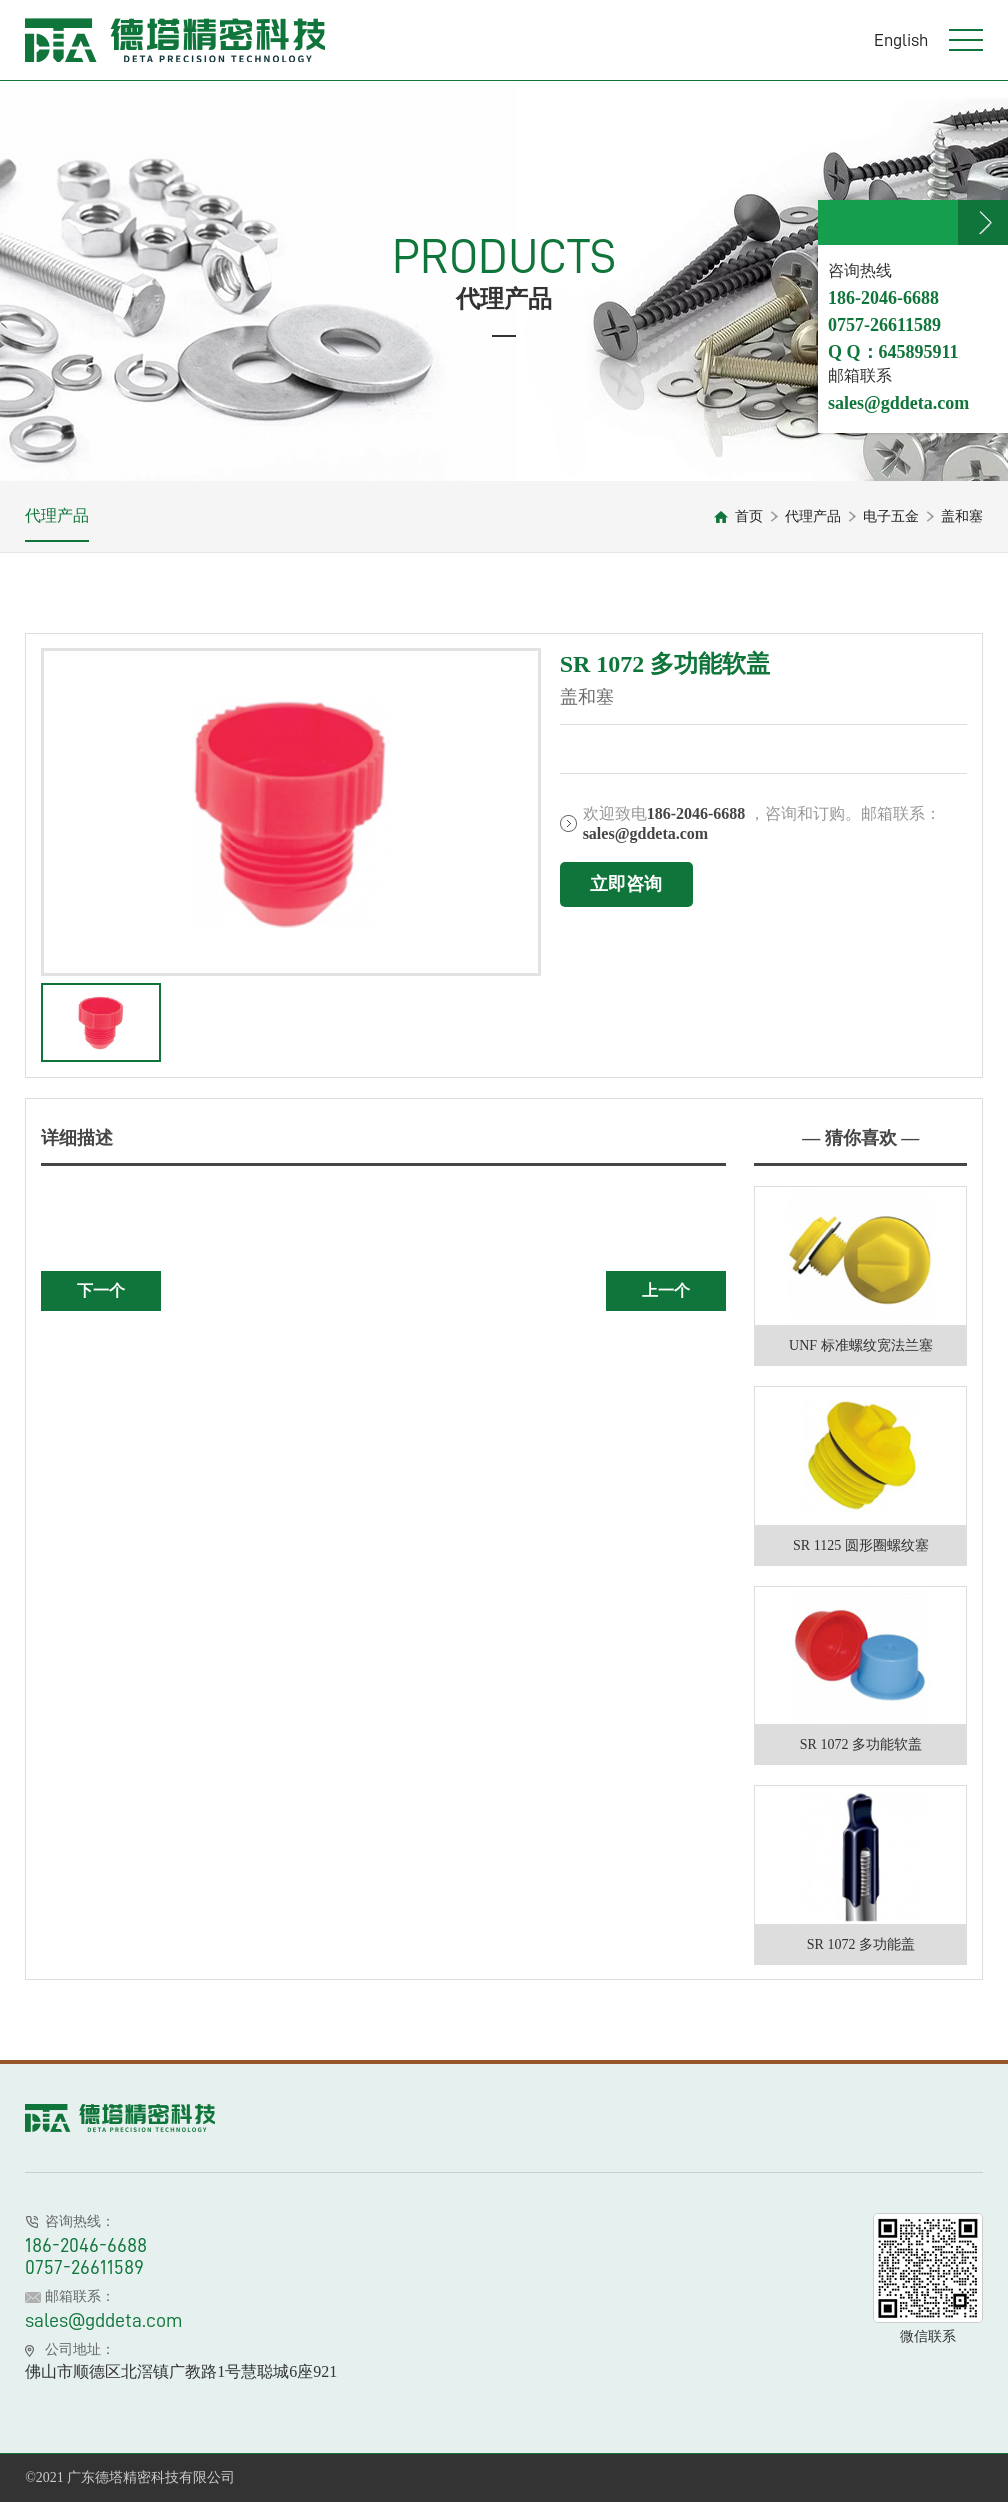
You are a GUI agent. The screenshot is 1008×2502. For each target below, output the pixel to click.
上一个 (666, 1290)
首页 (749, 516)
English (901, 40)
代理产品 (57, 515)
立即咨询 (626, 884)
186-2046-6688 (86, 2245)
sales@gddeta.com (104, 2320)
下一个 (101, 1290)
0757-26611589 (84, 2267)
